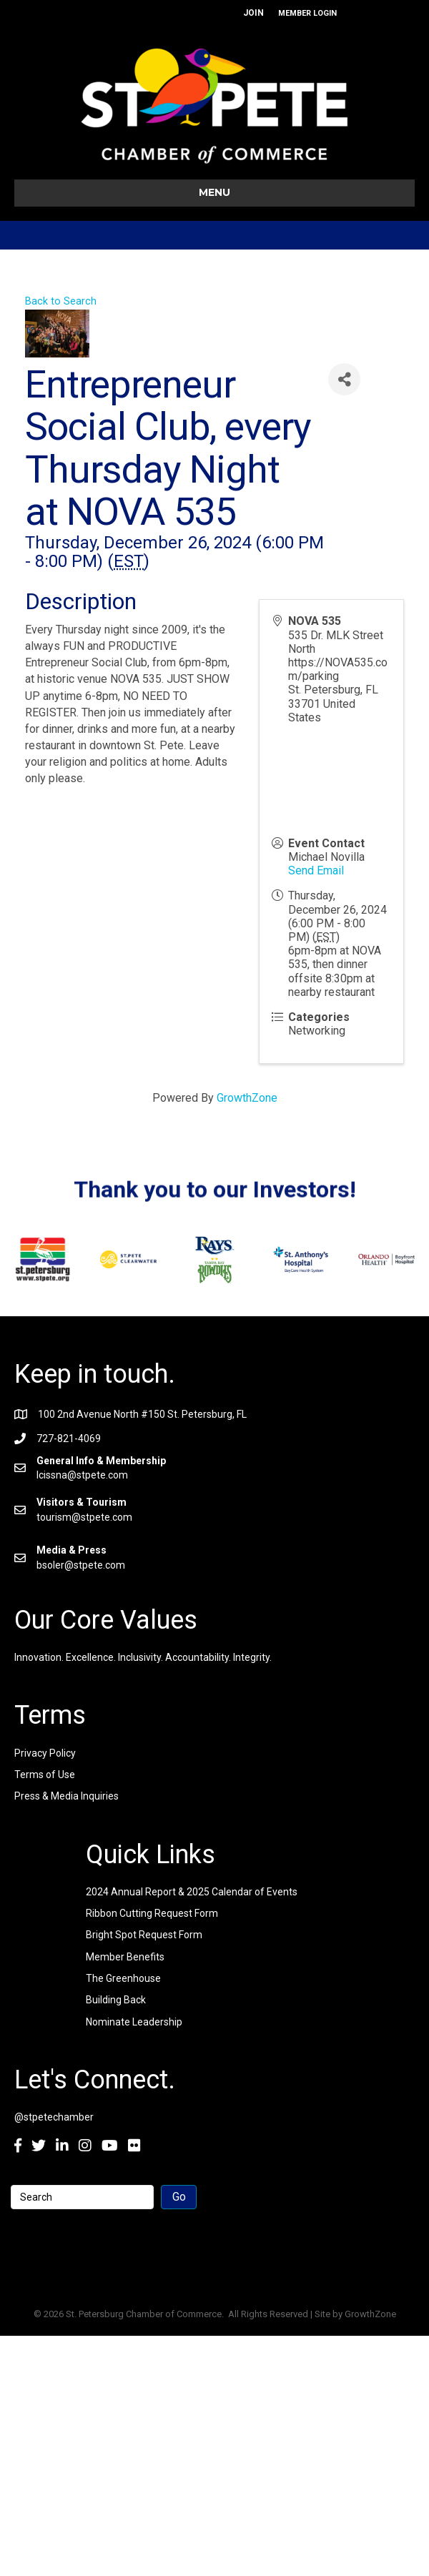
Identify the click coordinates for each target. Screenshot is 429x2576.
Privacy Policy (45, 1753)
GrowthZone (247, 1098)
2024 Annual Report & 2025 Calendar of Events (191, 1892)
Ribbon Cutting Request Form (152, 1913)
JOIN (253, 13)
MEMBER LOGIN (307, 13)
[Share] (344, 379)
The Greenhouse (123, 1978)
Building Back (116, 1999)
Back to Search (61, 301)
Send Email (316, 870)
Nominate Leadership (134, 2022)
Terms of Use (44, 1774)
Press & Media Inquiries (66, 1796)
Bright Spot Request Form (144, 1934)
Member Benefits (125, 1957)
